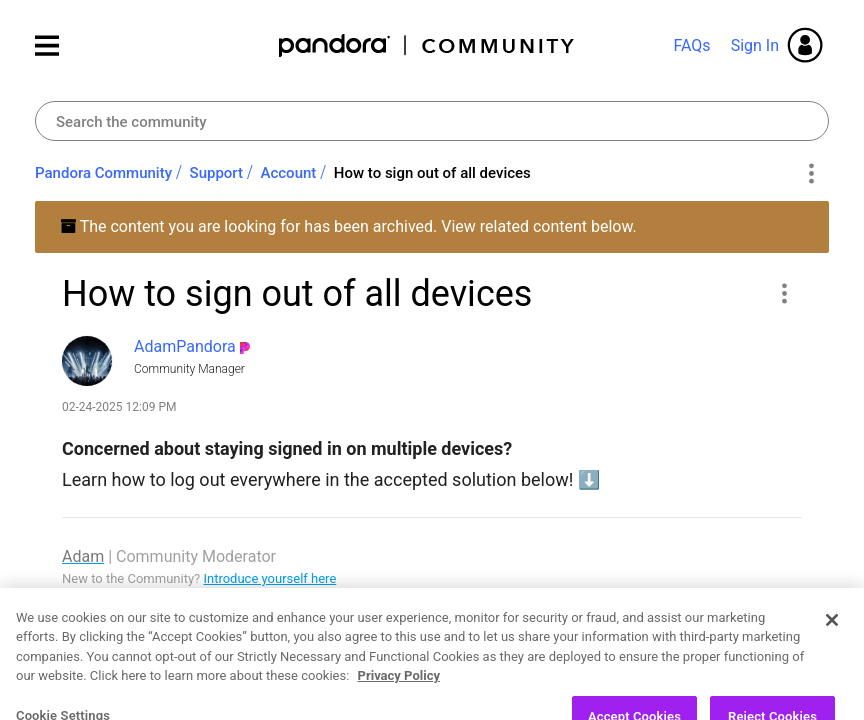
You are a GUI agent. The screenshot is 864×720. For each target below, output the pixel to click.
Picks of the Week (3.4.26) (237, 599)
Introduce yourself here (269, 578)
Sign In (755, 45)
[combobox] (432, 121)
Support (216, 173)
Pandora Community (427, 45)
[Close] (832, 662)
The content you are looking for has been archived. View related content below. (348, 226)
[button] (783, 293)
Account (289, 173)
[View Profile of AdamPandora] (185, 346)
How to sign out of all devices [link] (432, 173)
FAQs (691, 45)
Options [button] (810, 174)
